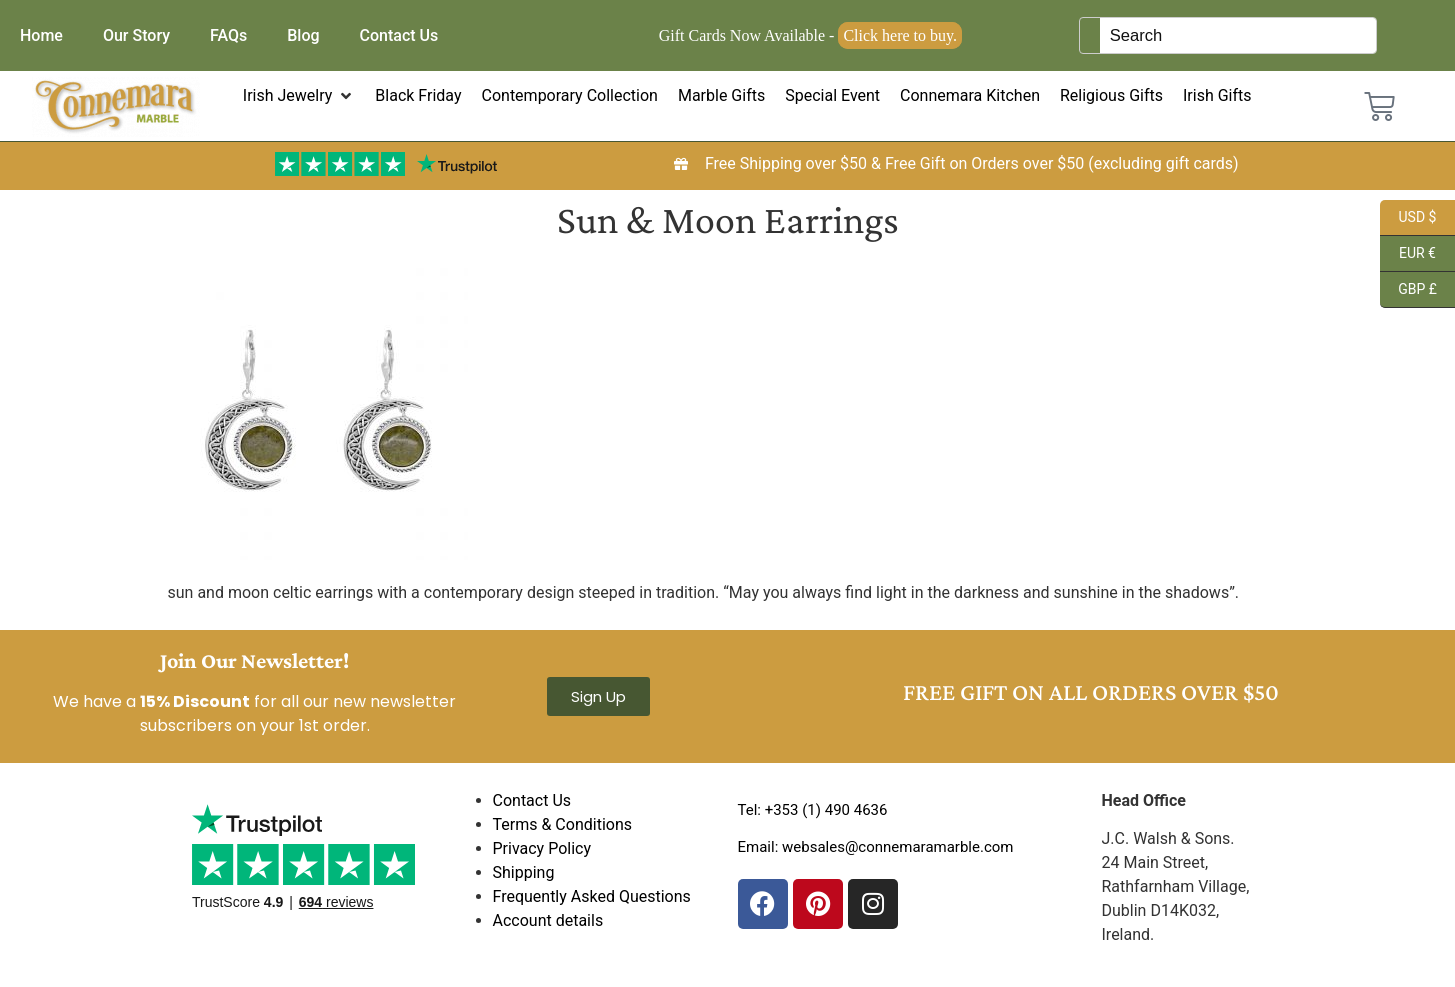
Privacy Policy (542, 848)
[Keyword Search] (1238, 35)
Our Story (136, 35)
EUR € (1408, 254)
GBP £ (1408, 290)
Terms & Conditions (563, 824)
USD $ (1408, 218)
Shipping (524, 872)
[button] (299, 96)
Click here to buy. (900, 35)
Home (41, 35)
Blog (303, 35)
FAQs (228, 35)
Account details (548, 920)
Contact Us (399, 35)
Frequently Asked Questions (592, 896)
